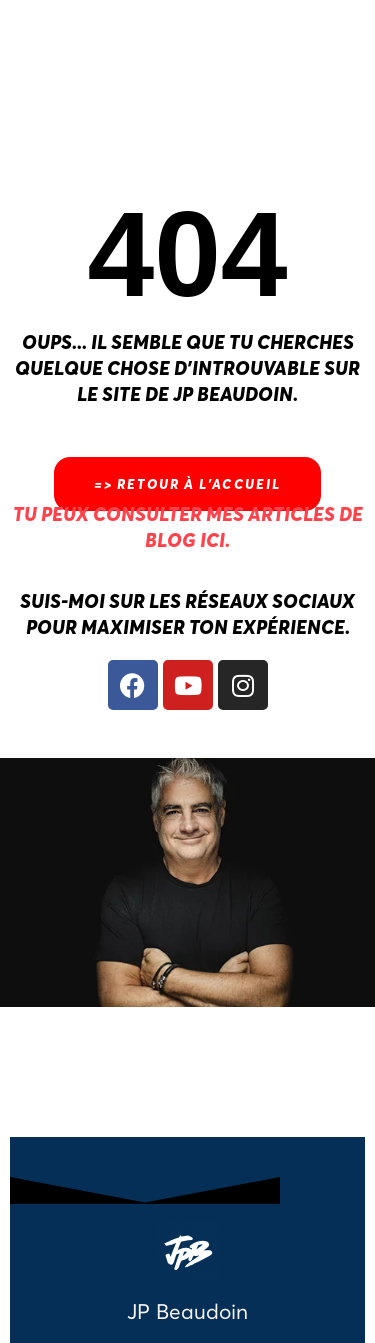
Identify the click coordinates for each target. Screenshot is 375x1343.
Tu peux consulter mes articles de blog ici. (188, 526)
